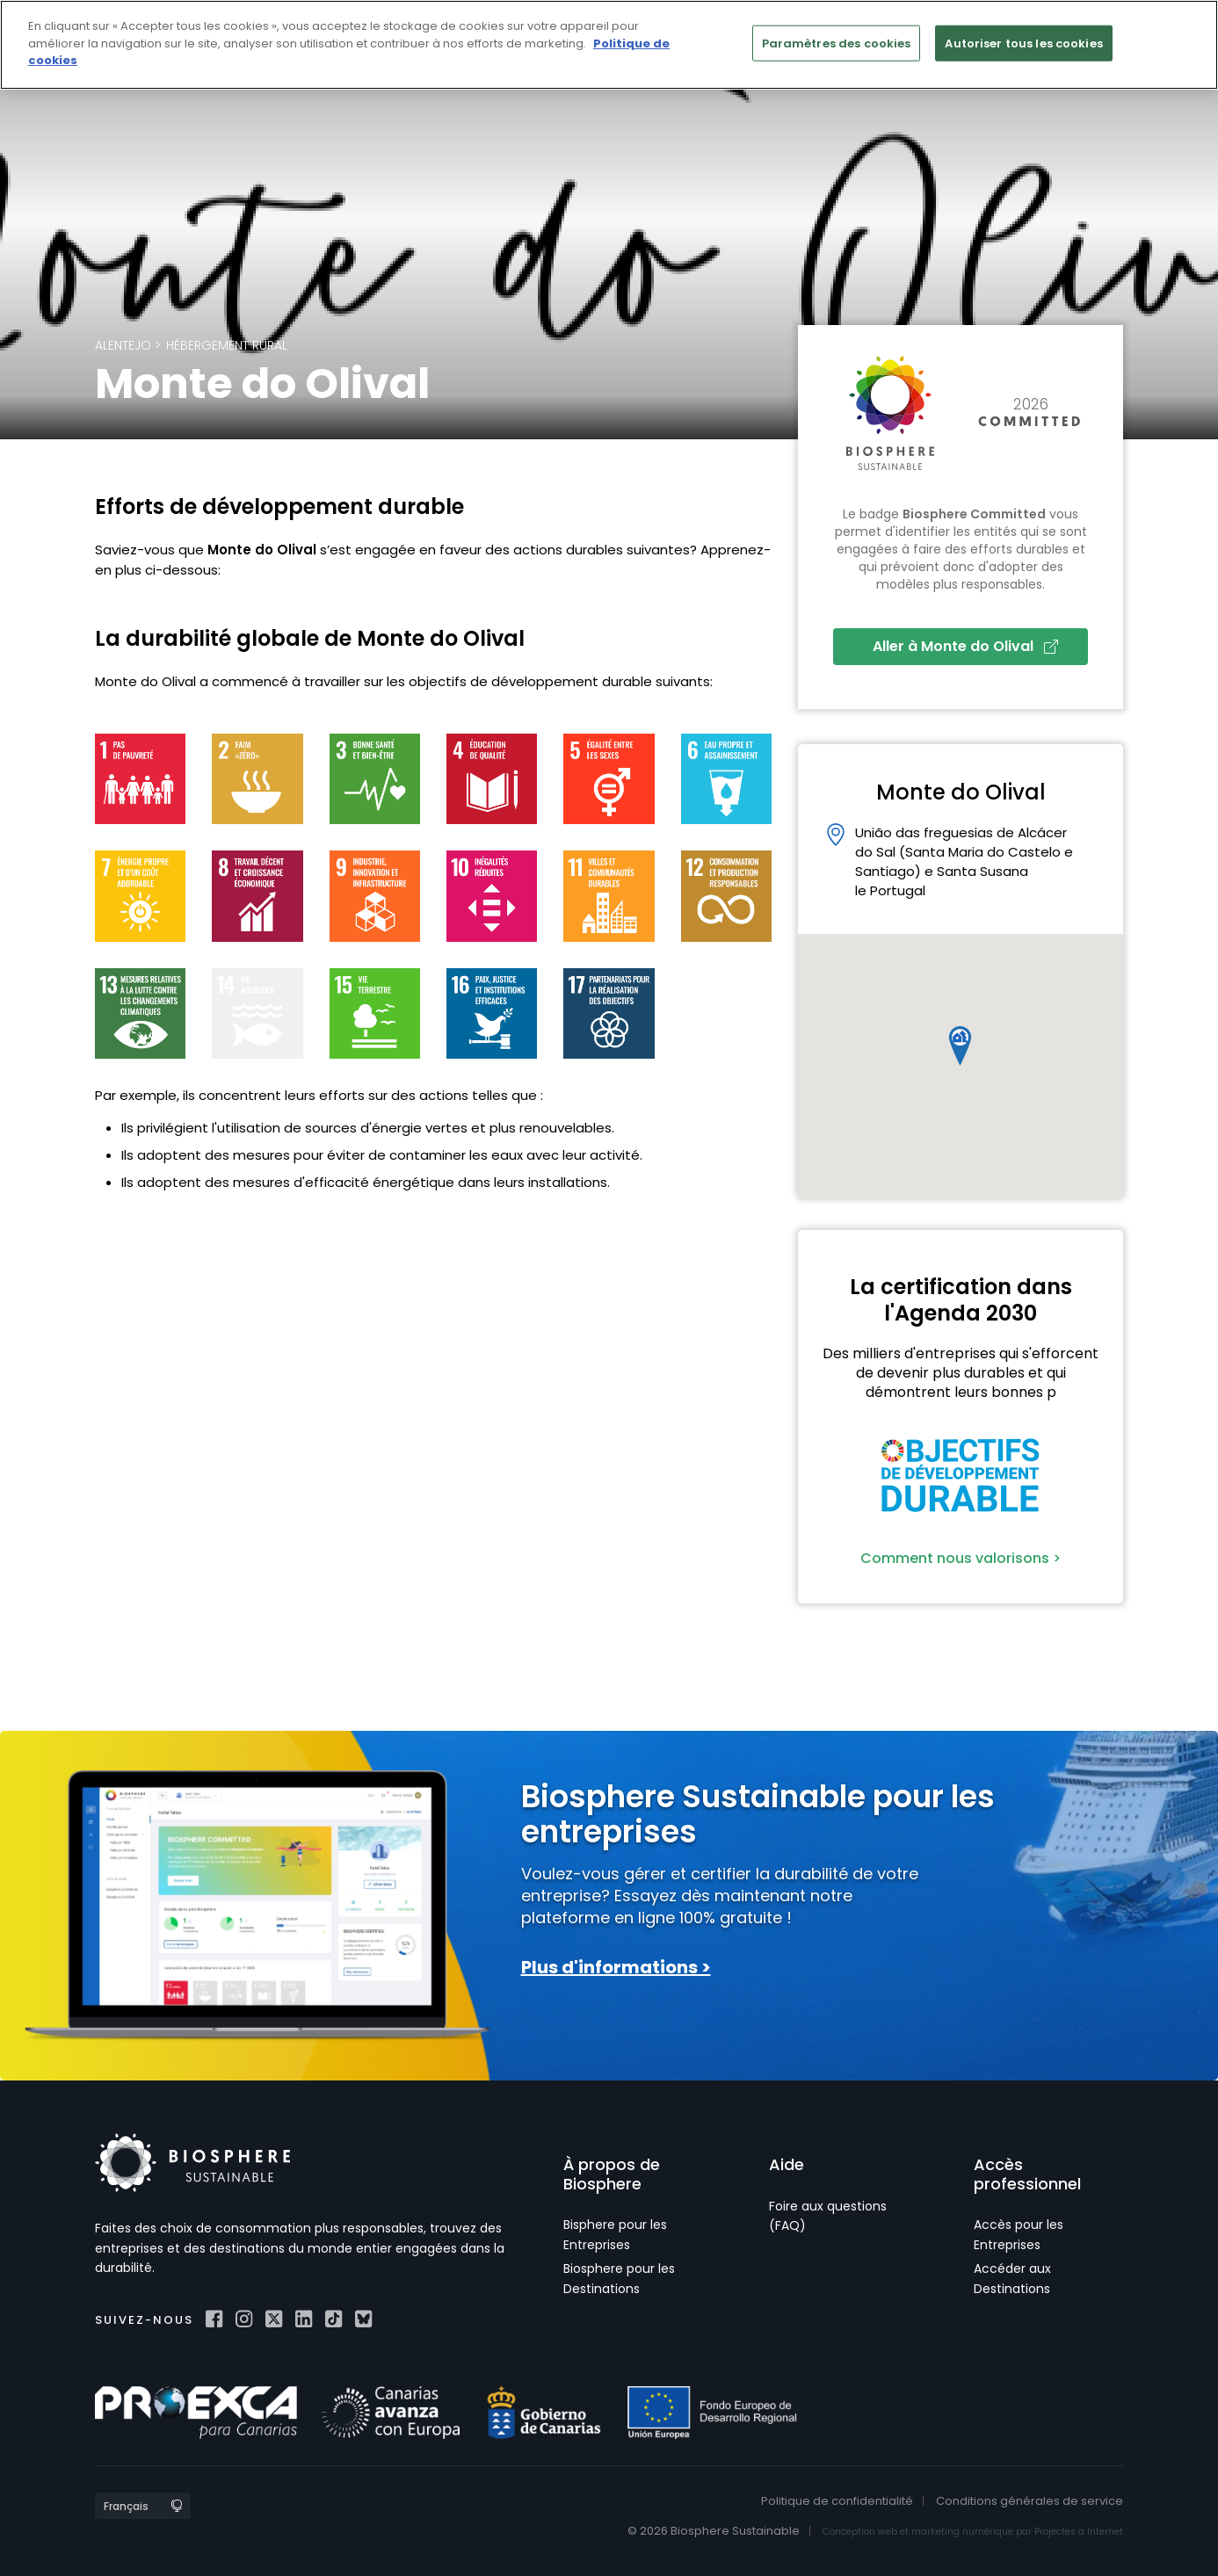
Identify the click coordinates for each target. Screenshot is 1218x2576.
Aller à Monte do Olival (965, 646)
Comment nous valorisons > (960, 1558)
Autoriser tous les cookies (1023, 42)
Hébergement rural (226, 345)
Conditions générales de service (1029, 2501)
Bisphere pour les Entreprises (615, 2234)
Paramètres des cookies (836, 42)
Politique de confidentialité (837, 2501)
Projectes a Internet (1078, 2531)
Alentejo (123, 345)
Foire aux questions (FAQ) (828, 2215)
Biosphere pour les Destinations (619, 2278)
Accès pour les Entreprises (1018, 2234)
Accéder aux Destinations (1012, 2278)
